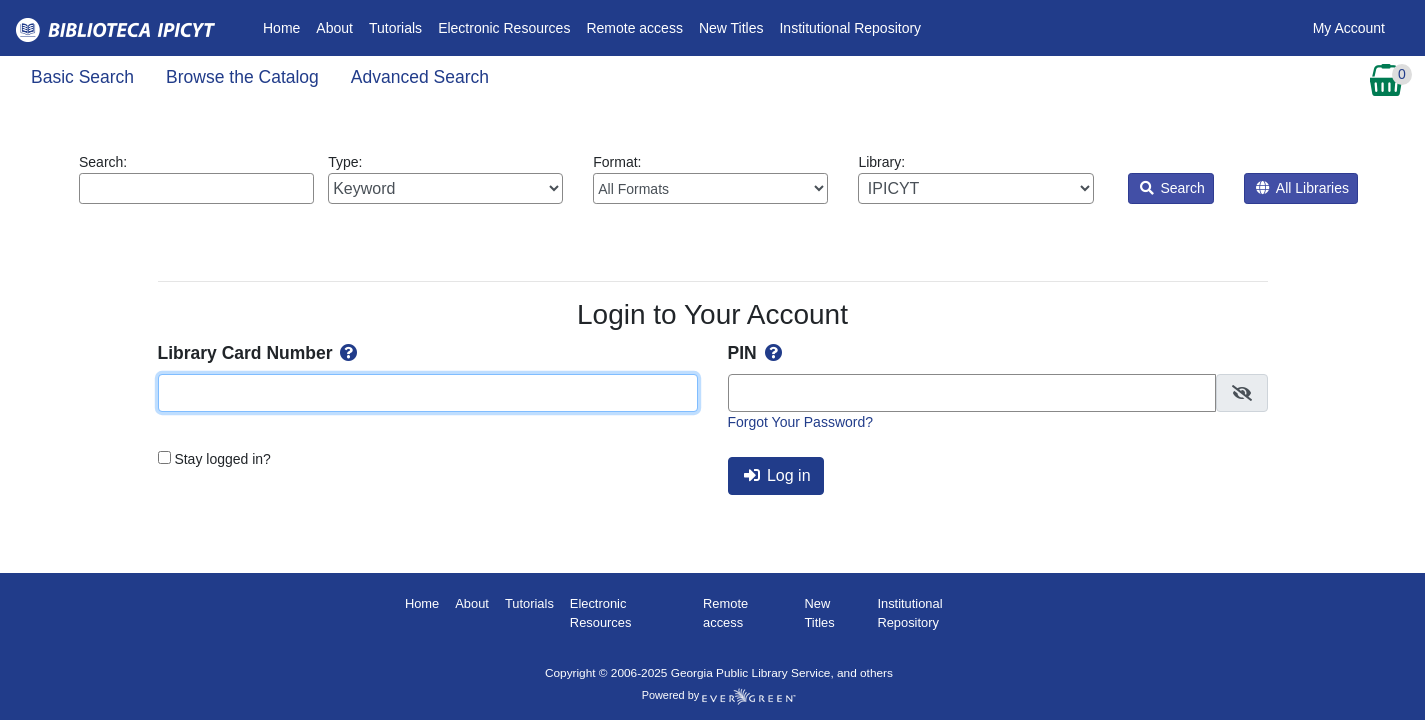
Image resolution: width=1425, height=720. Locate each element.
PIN (757, 353)
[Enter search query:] (196, 188)
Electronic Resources (504, 28)
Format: (710, 179)
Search (1172, 188)
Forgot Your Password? (801, 422)
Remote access (634, 28)
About (334, 28)
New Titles (731, 28)
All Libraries (1302, 188)
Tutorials (395, 28)
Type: (445, 179)
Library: (975, 179)
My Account (1349, 28)
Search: (196, 179)
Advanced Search (420, 77)
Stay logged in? (222, 459)
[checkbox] (1242, 393)
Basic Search (82, 77)
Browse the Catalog (242, 77)
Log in (777, 475)
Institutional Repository (850, 28)
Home (285, 26)
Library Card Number (260, 353)
